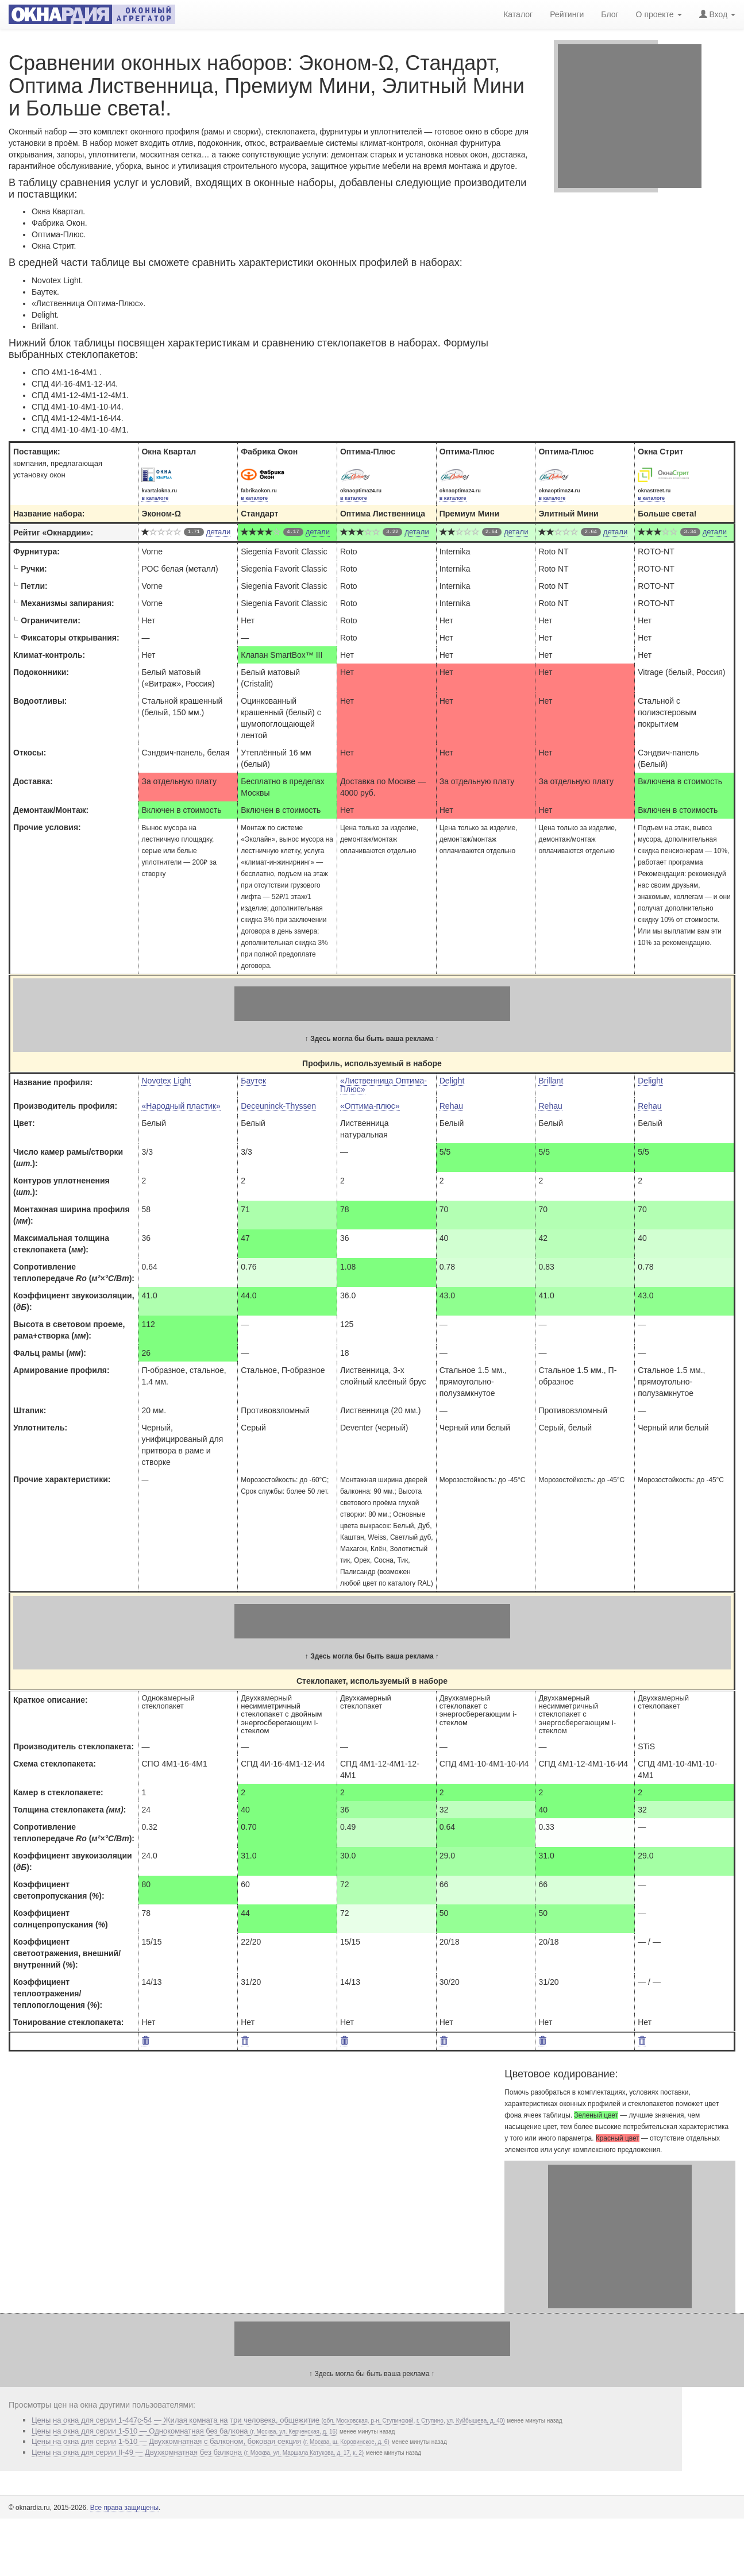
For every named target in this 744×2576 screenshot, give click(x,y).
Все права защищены (124, 2508)
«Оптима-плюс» (370, 1105)
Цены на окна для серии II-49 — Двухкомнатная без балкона (198, 2452)
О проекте (659, 14)
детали (218, 531)
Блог (609, 14)
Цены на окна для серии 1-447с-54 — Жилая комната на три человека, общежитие (268, 2420)
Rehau (451, 1105)
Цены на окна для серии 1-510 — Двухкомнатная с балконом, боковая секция (211, 2441)
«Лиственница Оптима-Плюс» (383, 1085)
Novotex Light (166, 1080)
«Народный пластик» (180, 1105)
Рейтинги (567, 14)
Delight (452, 1080)
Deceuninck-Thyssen (278, 1105)
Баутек (253, 1080)
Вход (717, 14)
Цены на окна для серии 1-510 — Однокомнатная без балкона (184, 2431)
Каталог (518, 14)
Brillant (550, 1080)
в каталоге (154, 498)
